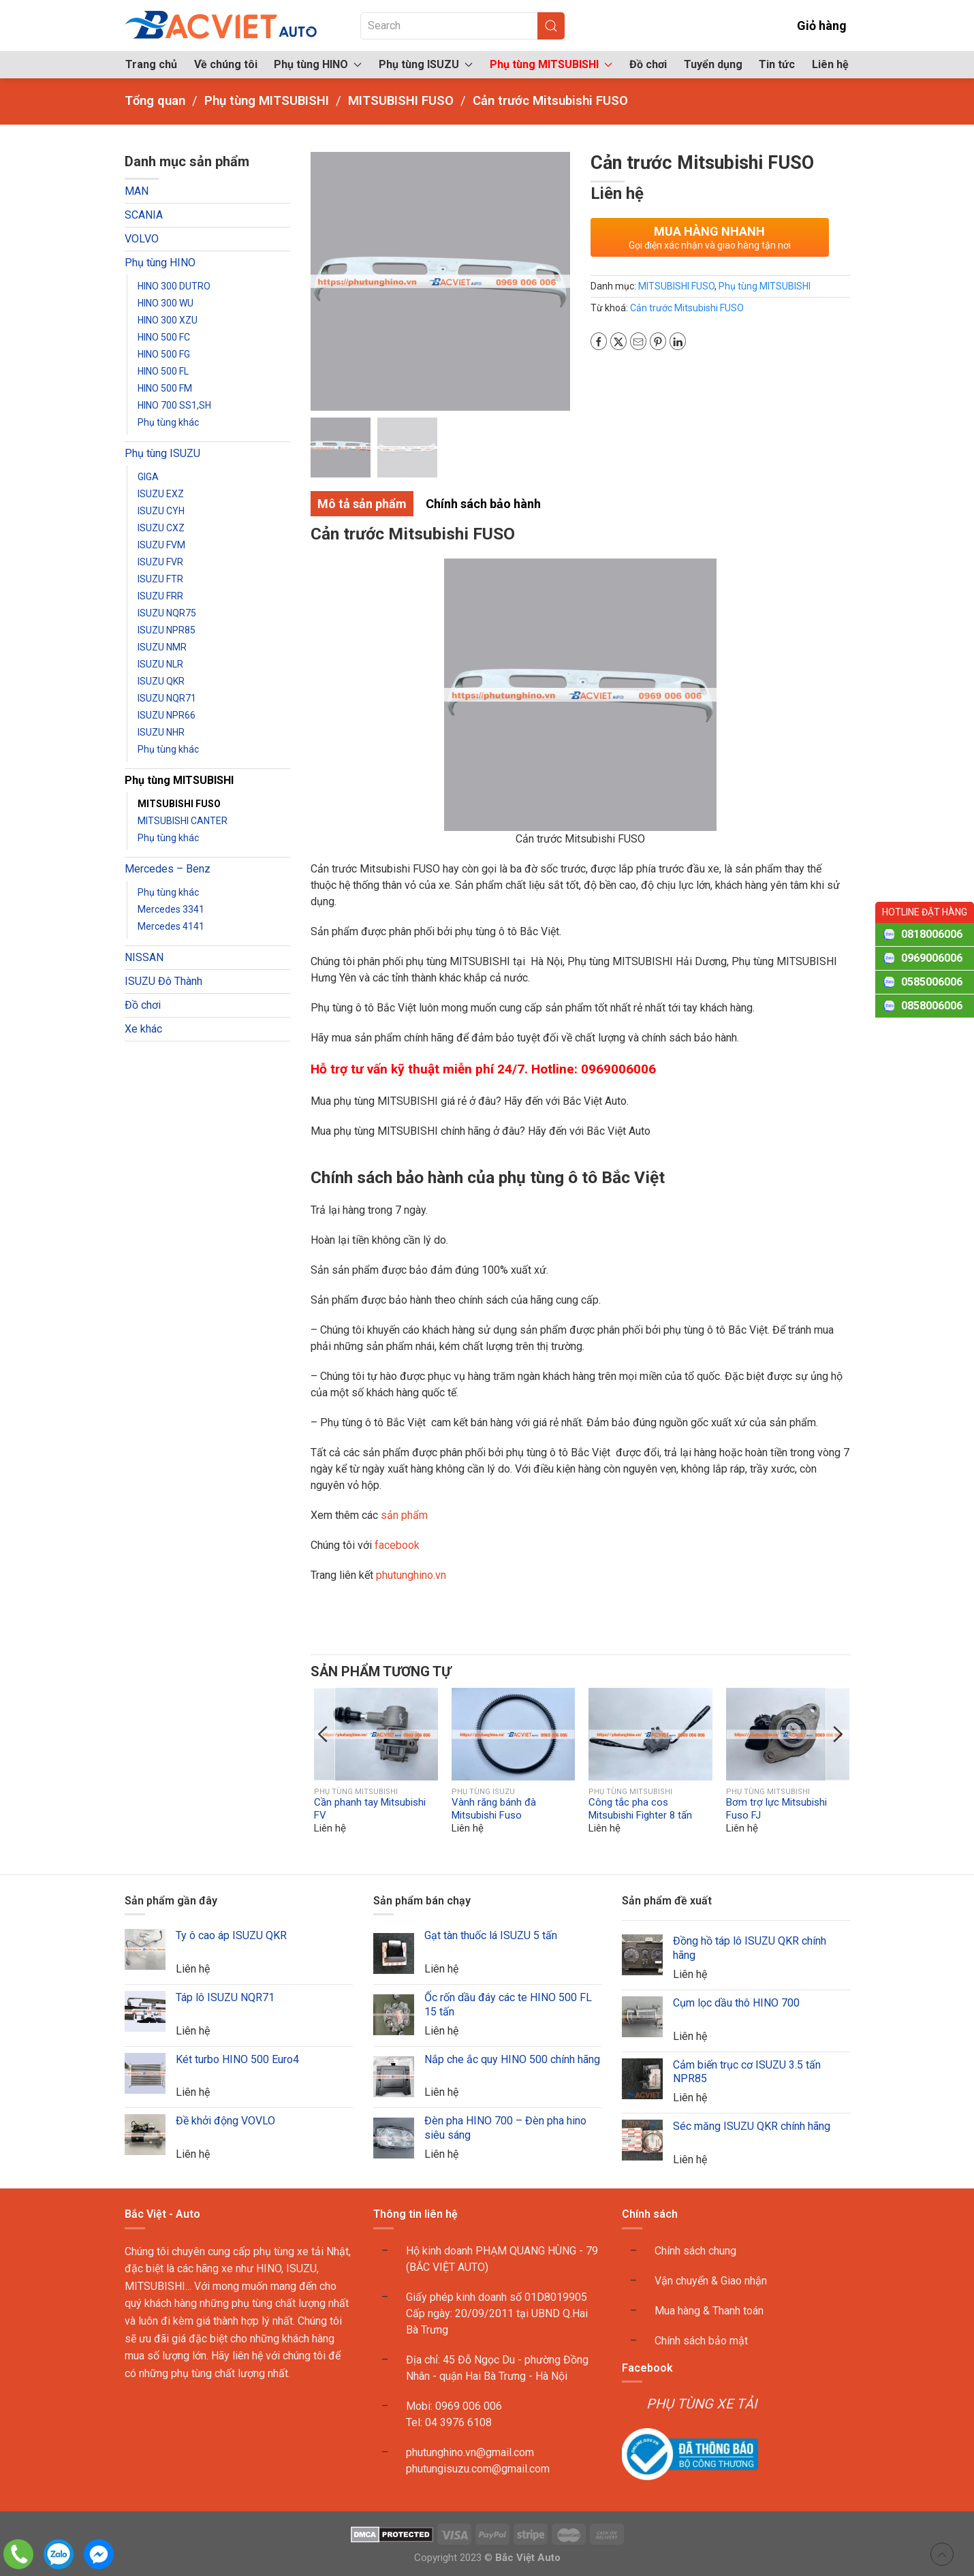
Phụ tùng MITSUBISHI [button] (551, 64)
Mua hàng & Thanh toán (709, 2310)
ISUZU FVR (160, 561)
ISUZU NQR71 (167, 698)
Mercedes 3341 (171, 909)
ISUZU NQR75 (167, 613)
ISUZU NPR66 (166, 715)
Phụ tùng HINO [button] (318, 64)
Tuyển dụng (713, 64)
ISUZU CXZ (161, 527)
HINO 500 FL (163, 371)
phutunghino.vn (411, 1575)
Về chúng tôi (225, 64)
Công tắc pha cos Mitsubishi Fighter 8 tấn (640, 1809)
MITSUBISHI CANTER (182, 820)
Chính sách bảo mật (701, 2340)
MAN (136, 191)
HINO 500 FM (165, 388)
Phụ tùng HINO (160, 262)
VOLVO (142, 238)
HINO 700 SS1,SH (174, 405)
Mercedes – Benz (167, 868)
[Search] (462, 26)
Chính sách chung (695, 2250)
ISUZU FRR (160, 596)
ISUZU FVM (161, 544)
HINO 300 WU (165, 303)
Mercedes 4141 (171, 926)
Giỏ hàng (812, 25)
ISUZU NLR (160, 664)
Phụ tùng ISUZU (162, 453)
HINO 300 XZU (168, 320)
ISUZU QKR (161, 681)
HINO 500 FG (164, 354)
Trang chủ (151, 64)
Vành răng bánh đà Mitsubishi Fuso (494, 1809)
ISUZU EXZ (161, 493)
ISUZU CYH (161, 510)
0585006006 (931, 981)
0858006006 (931, 1005)
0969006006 (931, 958)
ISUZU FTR (160, 579)
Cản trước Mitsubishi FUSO (687, 307)
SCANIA (144, 214)
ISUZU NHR (161, 732)
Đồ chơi (648, 64)
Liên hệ (830, 64)
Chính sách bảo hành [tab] (483, 504)
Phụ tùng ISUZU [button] (426, 64)
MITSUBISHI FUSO (179, 803)
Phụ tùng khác (168, 422)
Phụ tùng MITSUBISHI (179, 780)
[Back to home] (222, 25)
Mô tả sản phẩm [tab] (362, 504)
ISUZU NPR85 (166, 630)
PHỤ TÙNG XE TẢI (701, 2404)
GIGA (148, 476)
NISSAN (144, 957)
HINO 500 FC (164, 337)
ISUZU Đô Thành (163, 981)
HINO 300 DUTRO (174, 286)
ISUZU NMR (162, 647)
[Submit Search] (551, 26)
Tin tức (777, 64)
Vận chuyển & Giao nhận (711, 2280)
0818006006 (931, 934)
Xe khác (143, 1028)
